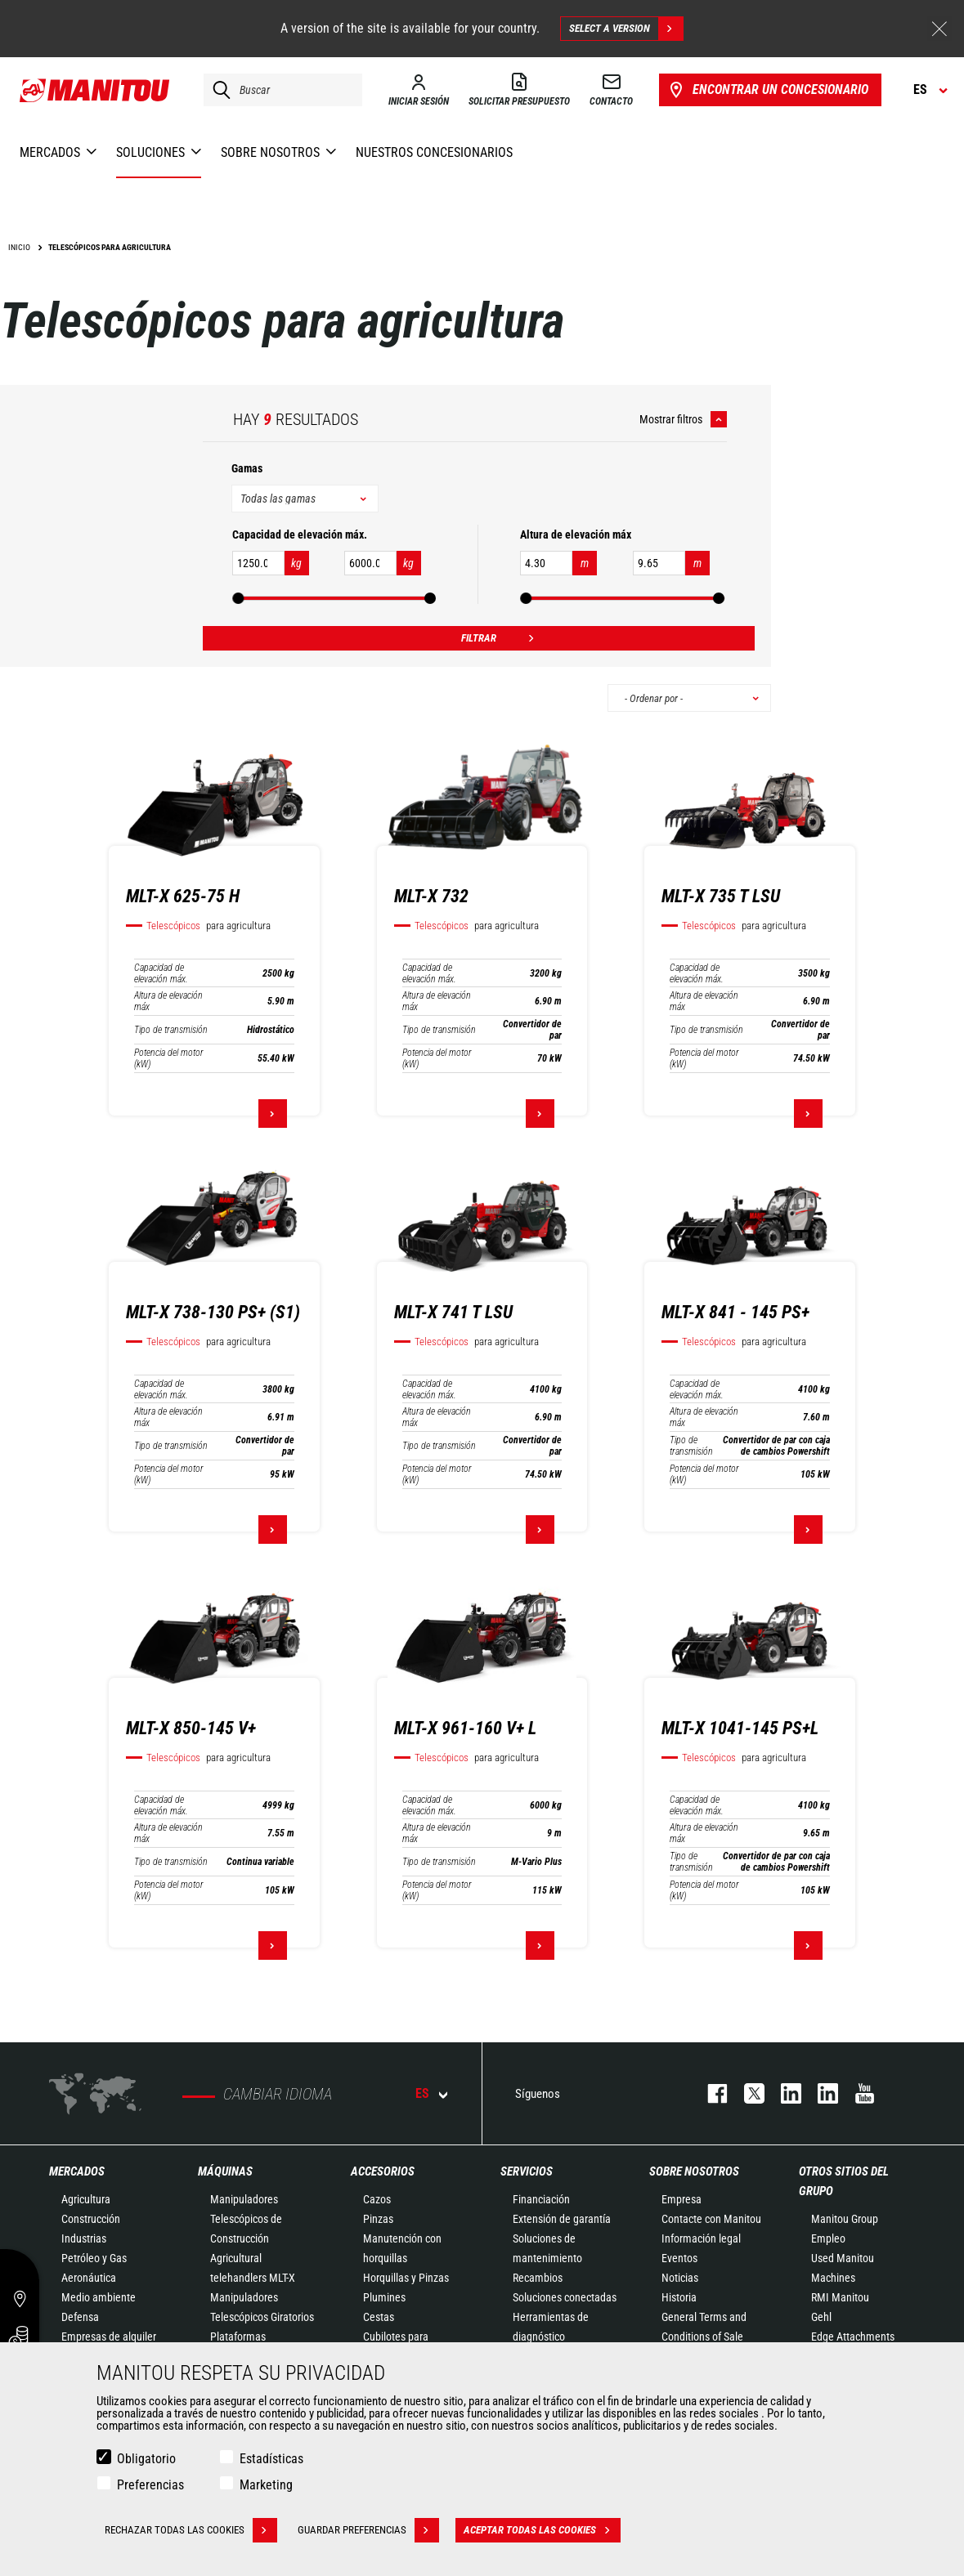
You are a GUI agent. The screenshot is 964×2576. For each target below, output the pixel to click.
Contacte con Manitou (711, 2218)
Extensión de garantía (562, 2218)
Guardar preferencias (368, 2530)
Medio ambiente (98, 2297)
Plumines (384, 2297)
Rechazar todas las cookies (191, 2530)
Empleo (828, 2238)
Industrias (83, 2238)
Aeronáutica (88, 2277)
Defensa (80, 2316)
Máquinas (225, 2171)
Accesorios (383, 2171)
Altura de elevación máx (168, 1001)
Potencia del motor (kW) (169, 1058)
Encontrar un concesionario (767, 90)
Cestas (378, 2316)
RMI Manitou (840, 2297)
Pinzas (378, 2218)
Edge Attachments (853, 2336)
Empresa (681, 2199)
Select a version (626, 28)
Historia (679, 2297)
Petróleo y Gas (94, 2258)
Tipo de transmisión (171, 1029)
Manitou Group (844, 2218)
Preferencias (150, 2485)
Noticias (679, 2277)
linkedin (819, 2093)
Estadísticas (271, 2458)
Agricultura (85, 2199)
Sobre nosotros (694, 2171)
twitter (746, 2093)
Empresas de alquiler (108, 2336)
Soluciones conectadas (565, 2297)
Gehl (821, 2316)
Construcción (90, 2218)
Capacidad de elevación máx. (161, 973)
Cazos (377, 2199)
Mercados (77, 2171)
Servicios (526, 2171)
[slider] (238, 598)
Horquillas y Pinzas (406, 2277)
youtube (856, 2093)
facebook (709, 2093)
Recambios (538, 2277)
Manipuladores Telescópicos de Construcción (246, 2219)
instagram (782, 2093)
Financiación (541, 2199)
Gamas (246, 468)
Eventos (679, 2258)
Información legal (701, 2238)
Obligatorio (146, 2458)
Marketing (266, 2485)
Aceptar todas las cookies (542, 2530)
